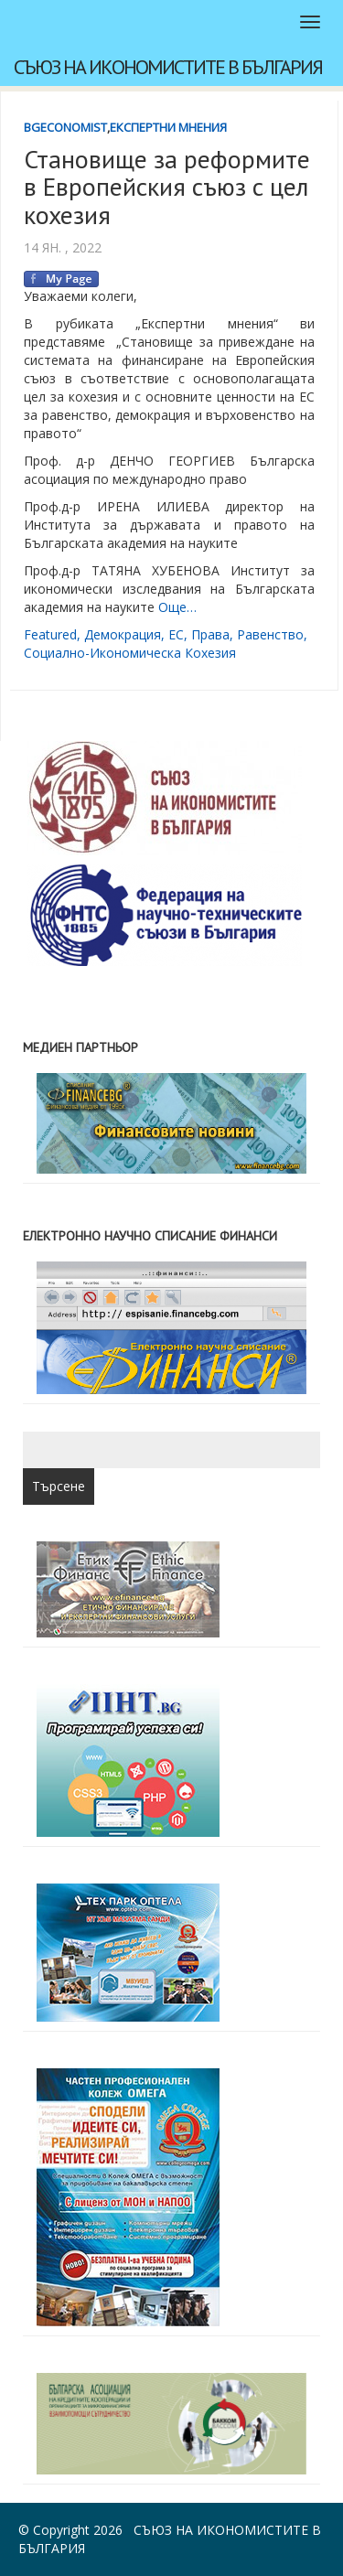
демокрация (122, 634)
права (210, 634)
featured (50, 634)
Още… (177, 607)
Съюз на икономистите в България (168, 67)
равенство (270, 634)
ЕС (176, 634)
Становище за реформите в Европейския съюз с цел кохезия (167, 187)
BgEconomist (65, 127)
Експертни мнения (168, 127)
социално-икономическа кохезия (130, 652)
